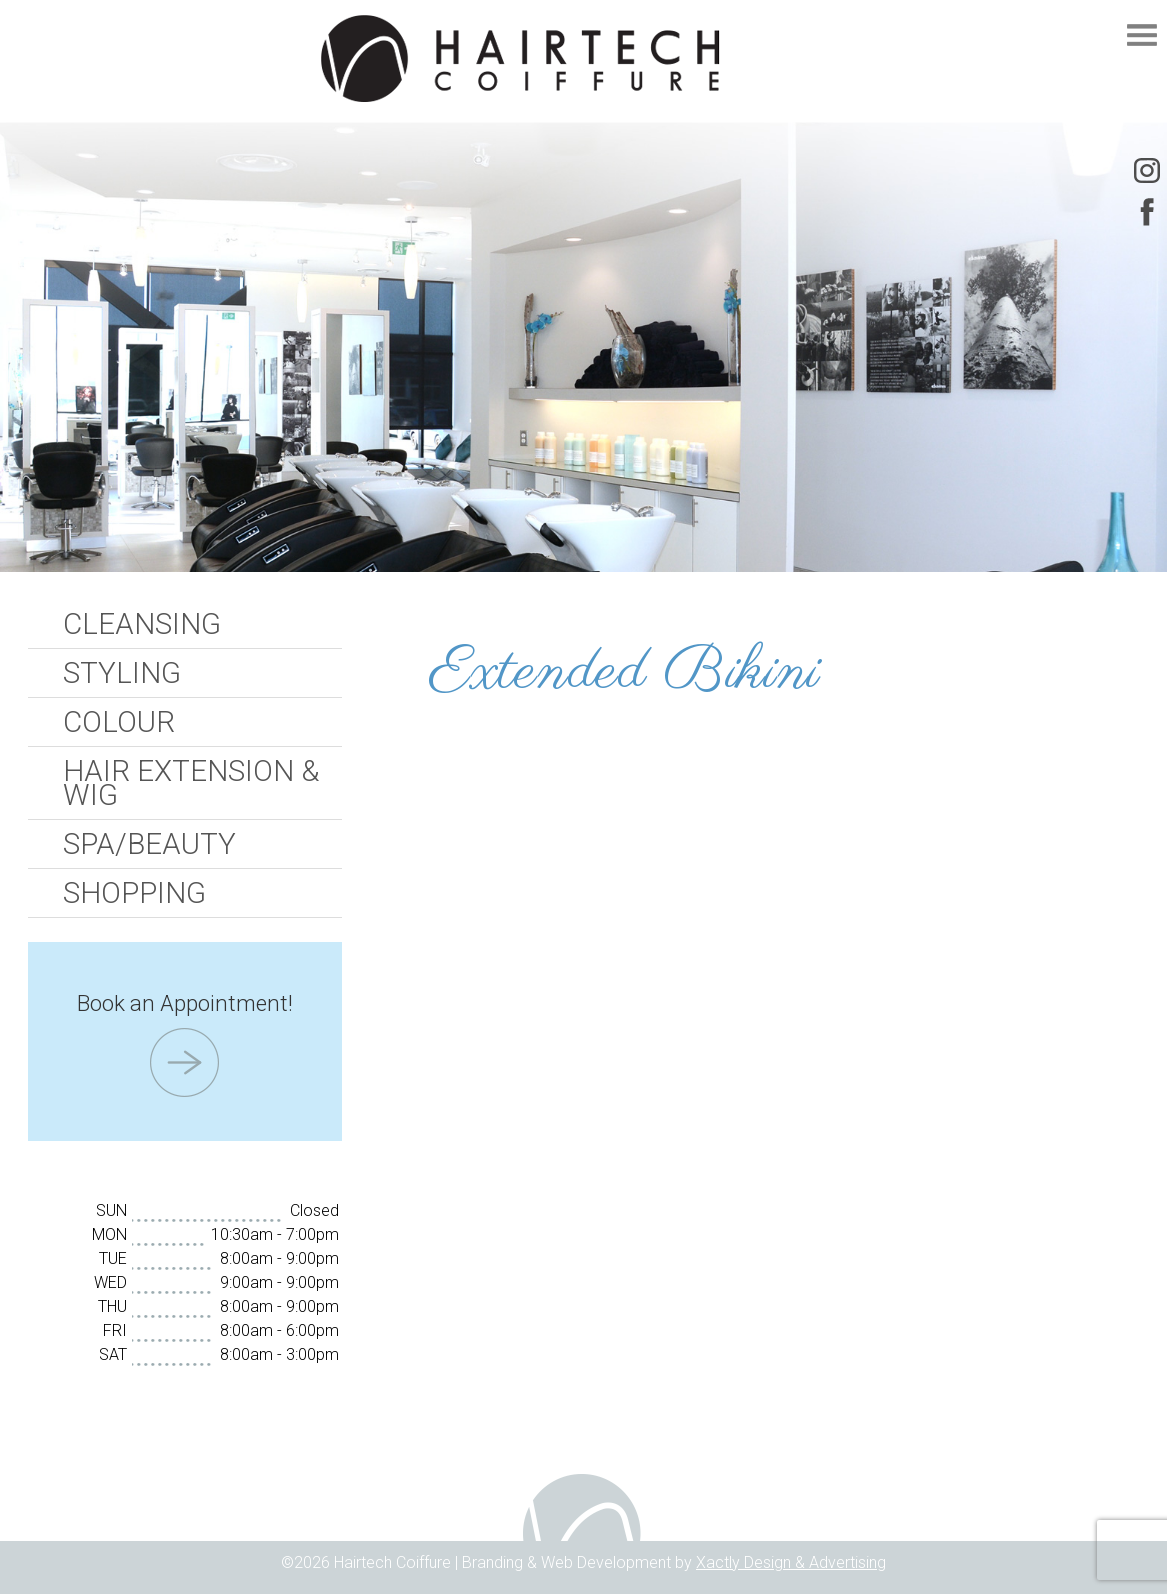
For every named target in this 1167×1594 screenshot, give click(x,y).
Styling (122, 673)
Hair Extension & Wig (191, 783)
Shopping (134, 893)
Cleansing (142, 624)
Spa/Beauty (149, 844)
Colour (119, 722)
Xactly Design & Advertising (791, 1562)
